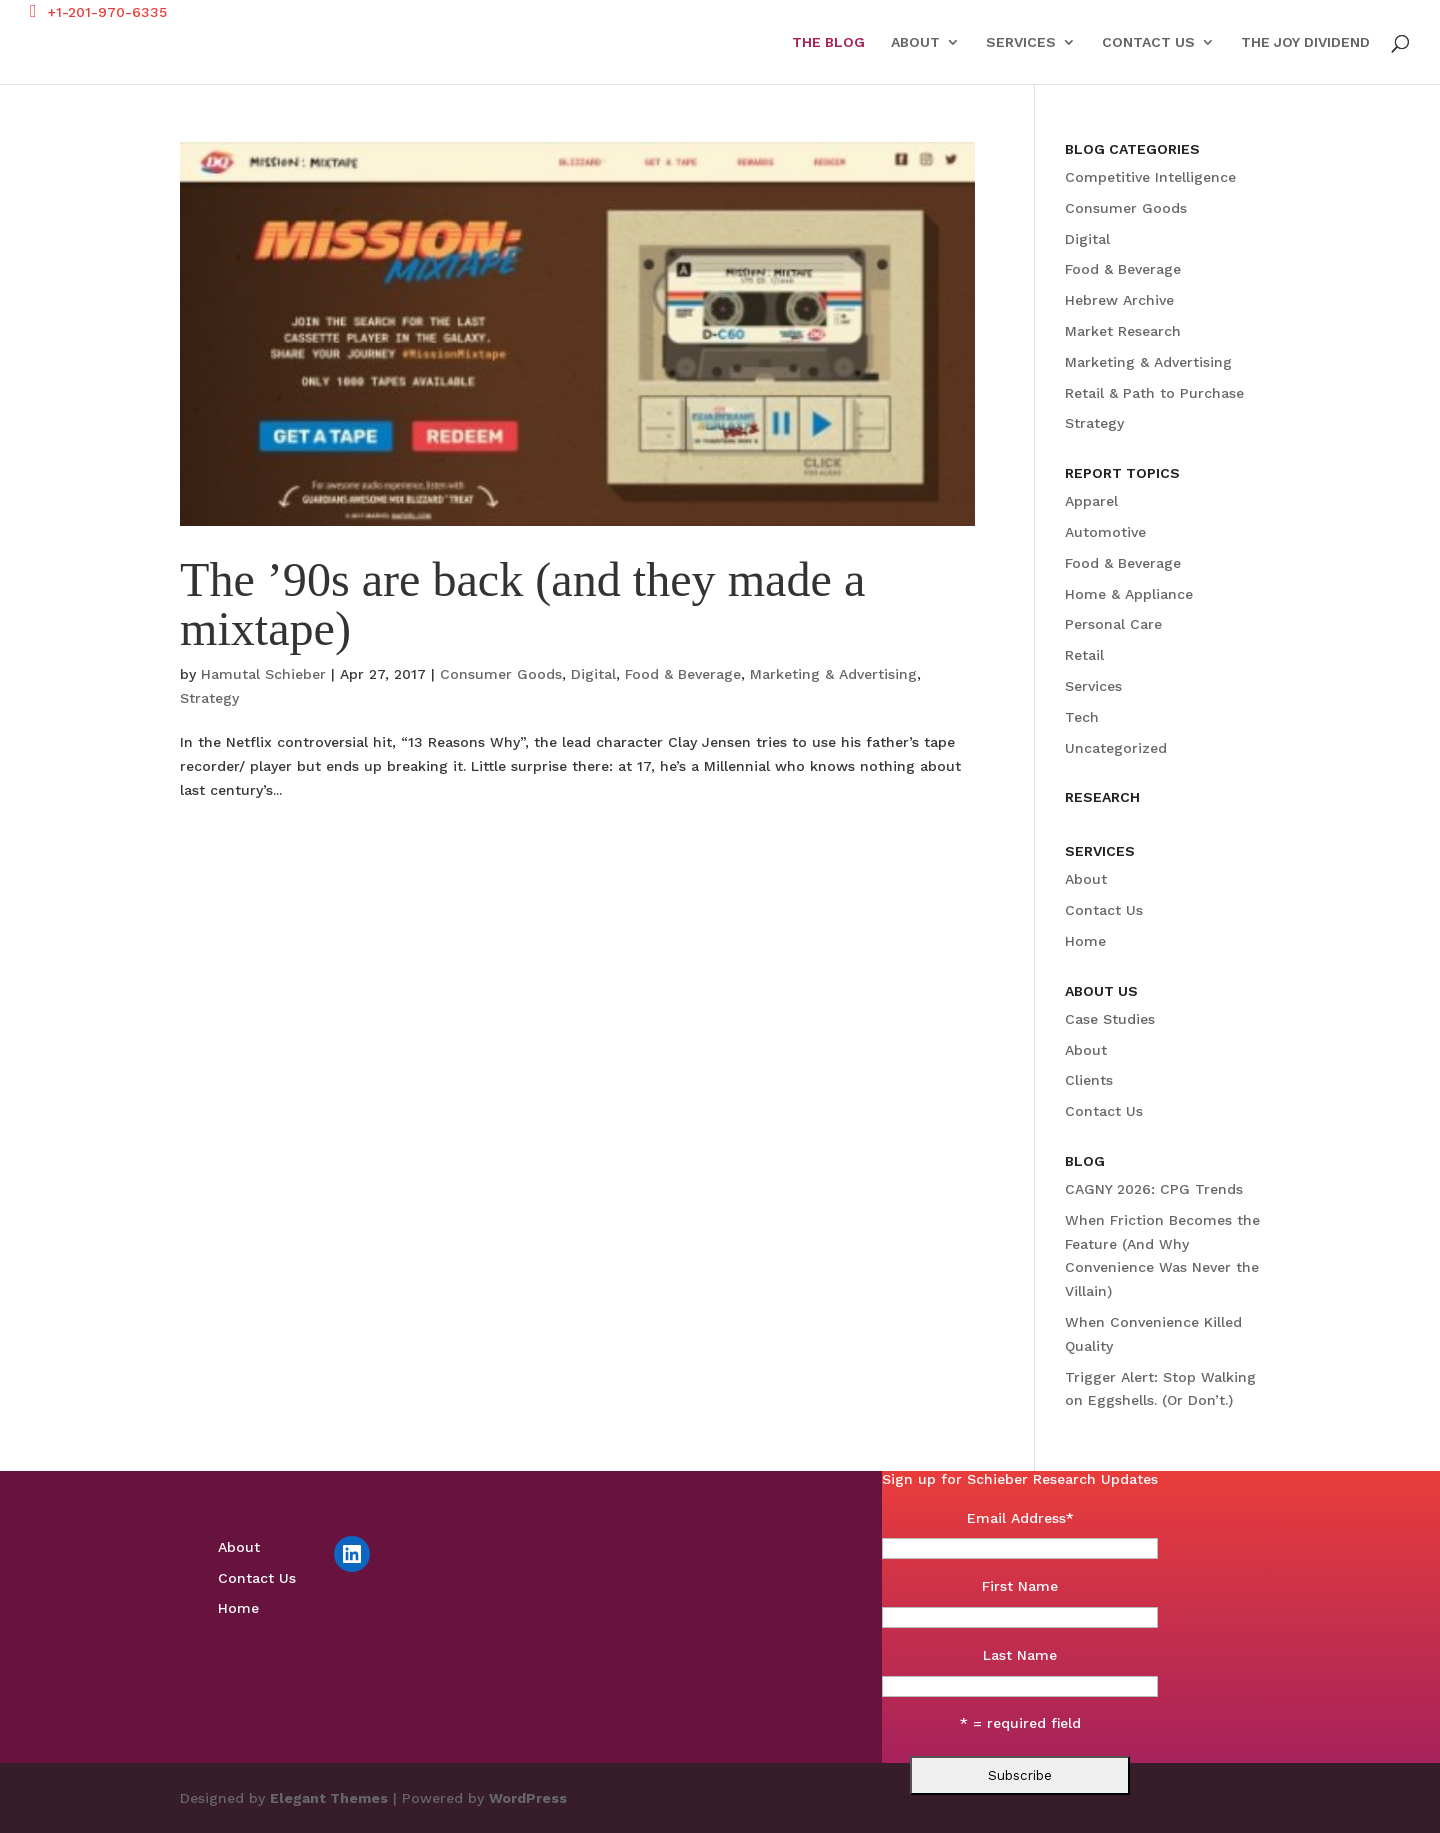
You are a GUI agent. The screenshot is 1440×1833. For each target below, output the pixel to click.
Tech (1082, 717)
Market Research (1123, 331)
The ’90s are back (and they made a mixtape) (522, 603)
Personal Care (1113, 624)
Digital (593, 674)
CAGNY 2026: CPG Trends (1154, 1189)
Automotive (1105, 532)
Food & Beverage (683, 674)
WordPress (528, 1798)
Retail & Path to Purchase (1154, 393)
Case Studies (1110, 1019)
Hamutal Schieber (263, 674)
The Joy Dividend (1305, 42)
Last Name (1020, 1655)
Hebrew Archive (1119, 300)
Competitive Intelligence (1150, 177)
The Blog (828, 42)
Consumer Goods (501, 674)
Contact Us (1148, 42)
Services (1021, 42)
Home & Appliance (1129, 594)
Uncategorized (1116, 748)
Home (1085, 941)
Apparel (1091, 501)
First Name (1020, 1586)
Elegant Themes (329, 1798)
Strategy (209, 698)
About (915, 42)
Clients (1089, 1080)
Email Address (1020, 1518)
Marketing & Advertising (833, 674)
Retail (1084, 655)
